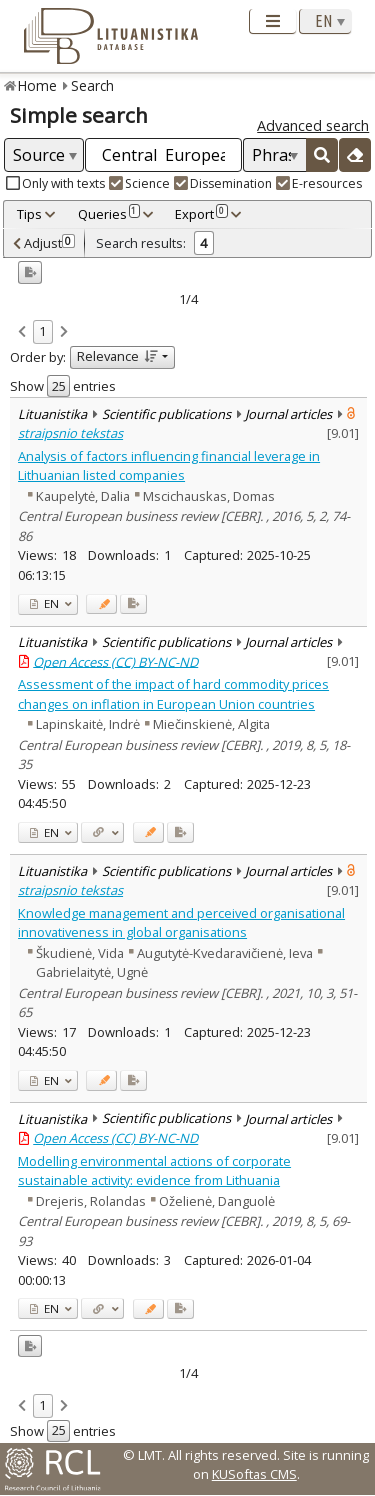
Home (37, 85)
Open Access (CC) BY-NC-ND (115, 661)
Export (201, 214)
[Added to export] (133, 604)
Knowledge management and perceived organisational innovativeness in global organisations (181, 922)
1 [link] (42, 331)
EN (44, 603)
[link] (22, 333)
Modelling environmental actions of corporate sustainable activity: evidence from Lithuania (154, 1170)
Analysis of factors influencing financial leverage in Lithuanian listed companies (169, 465)
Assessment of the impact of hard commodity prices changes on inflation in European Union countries (173, 693)
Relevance (117, 356)
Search (92, 85)
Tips (29, 214)
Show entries (63, 386)
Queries (109, 214)
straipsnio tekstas (70, 433)
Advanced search (313, 125)
